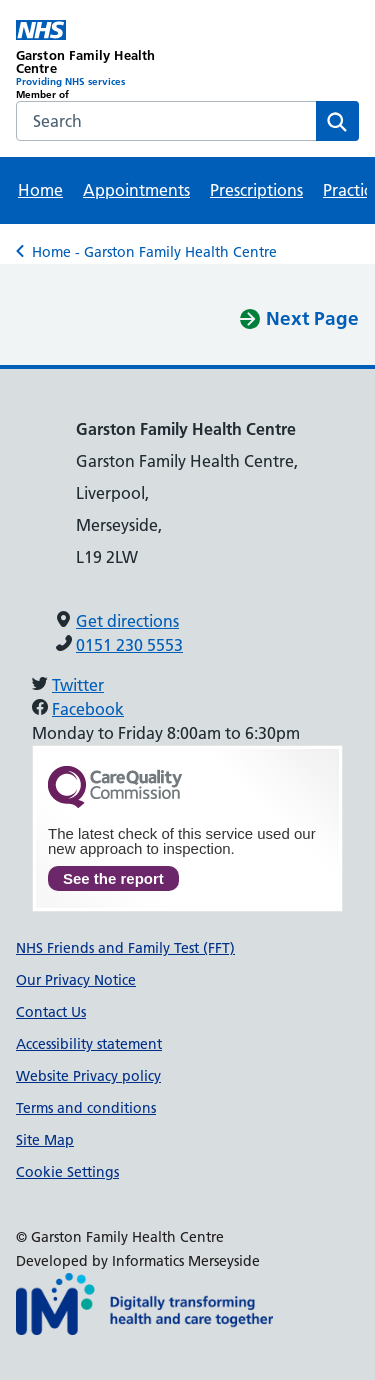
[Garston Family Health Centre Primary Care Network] (102, 60)
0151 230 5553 (129, 645)
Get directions (127, 621)
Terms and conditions (86, 1108)
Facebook (88, 709)
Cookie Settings (67, 1172)
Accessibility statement (89, 1044)
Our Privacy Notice (76, 980)
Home (40, 190)
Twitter (78, 685)
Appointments (136, 190)
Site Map (45, 1140)
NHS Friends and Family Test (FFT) (125, 948)
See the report (113, 878)
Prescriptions (256, 190)
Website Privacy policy (88, 1076)
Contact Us (51, 1012)
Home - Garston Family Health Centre (154, 252)
